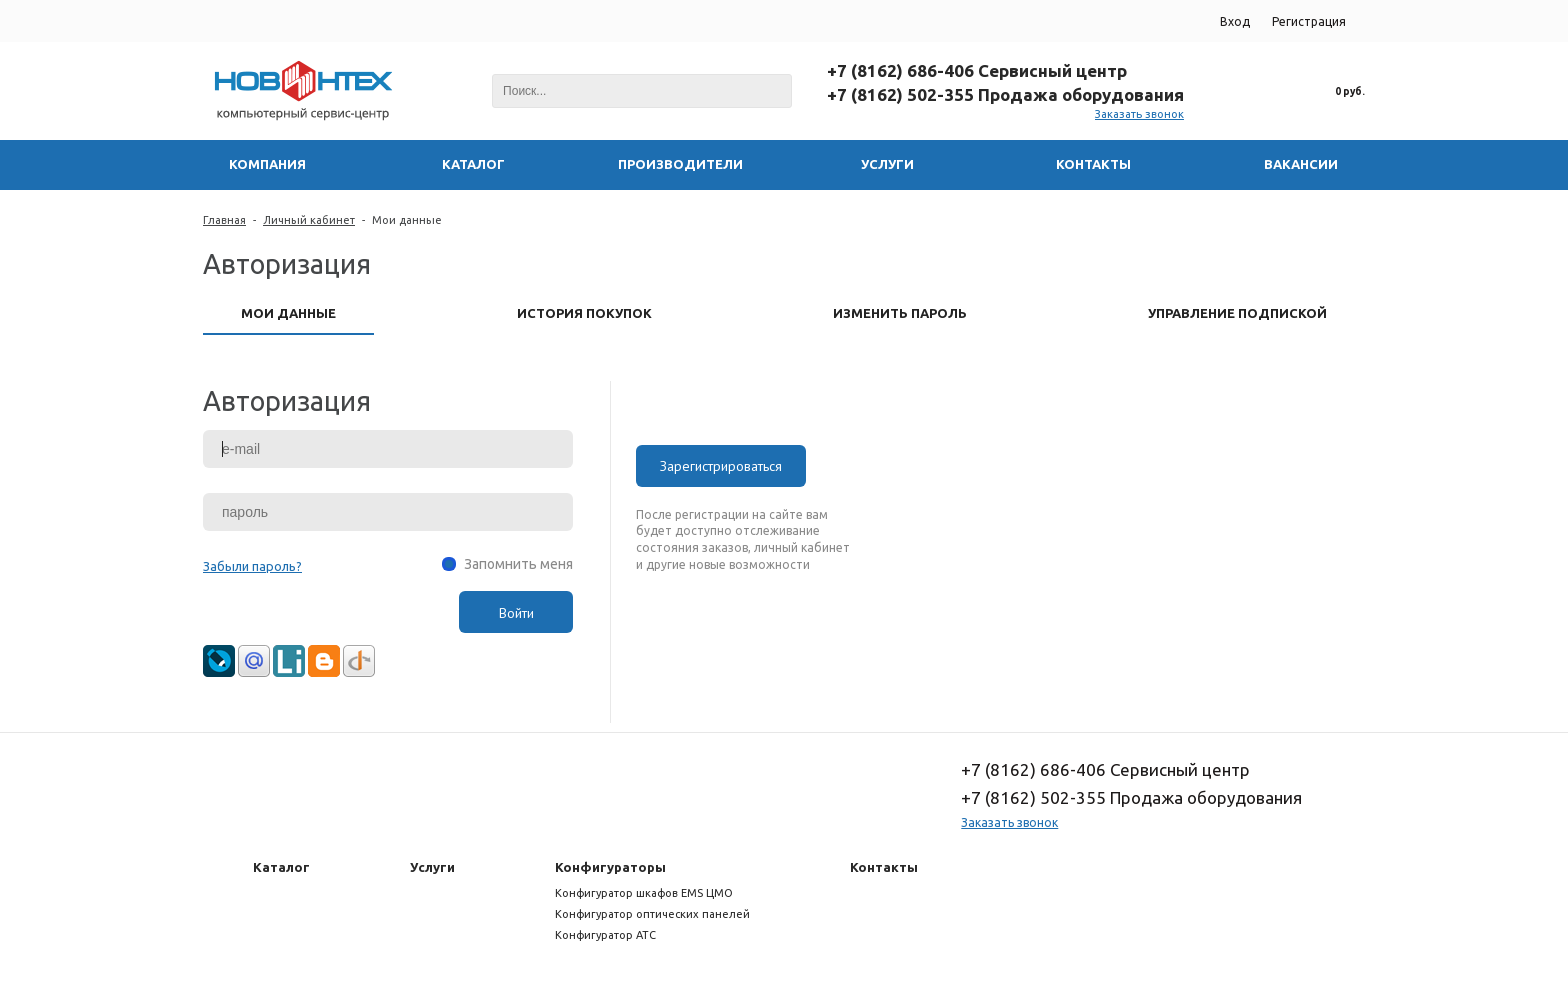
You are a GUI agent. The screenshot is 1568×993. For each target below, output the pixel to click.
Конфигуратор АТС (605, 935)
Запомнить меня (518, 564)
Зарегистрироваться (721, 466)
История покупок (584, 313)
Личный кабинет (309, 220)
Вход (1235, 21)
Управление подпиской (1237, 313)
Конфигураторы (610, 867)
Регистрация (1309, 21)
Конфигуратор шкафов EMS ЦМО (644, 893)
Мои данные (407, 220)
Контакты (884, 867)
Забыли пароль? (252, 566)
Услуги (432, 867)
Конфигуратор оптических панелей (652, 914)
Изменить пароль (900, 313)
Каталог (281, 867)
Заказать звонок (1139, 114)
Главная (224, 220)
